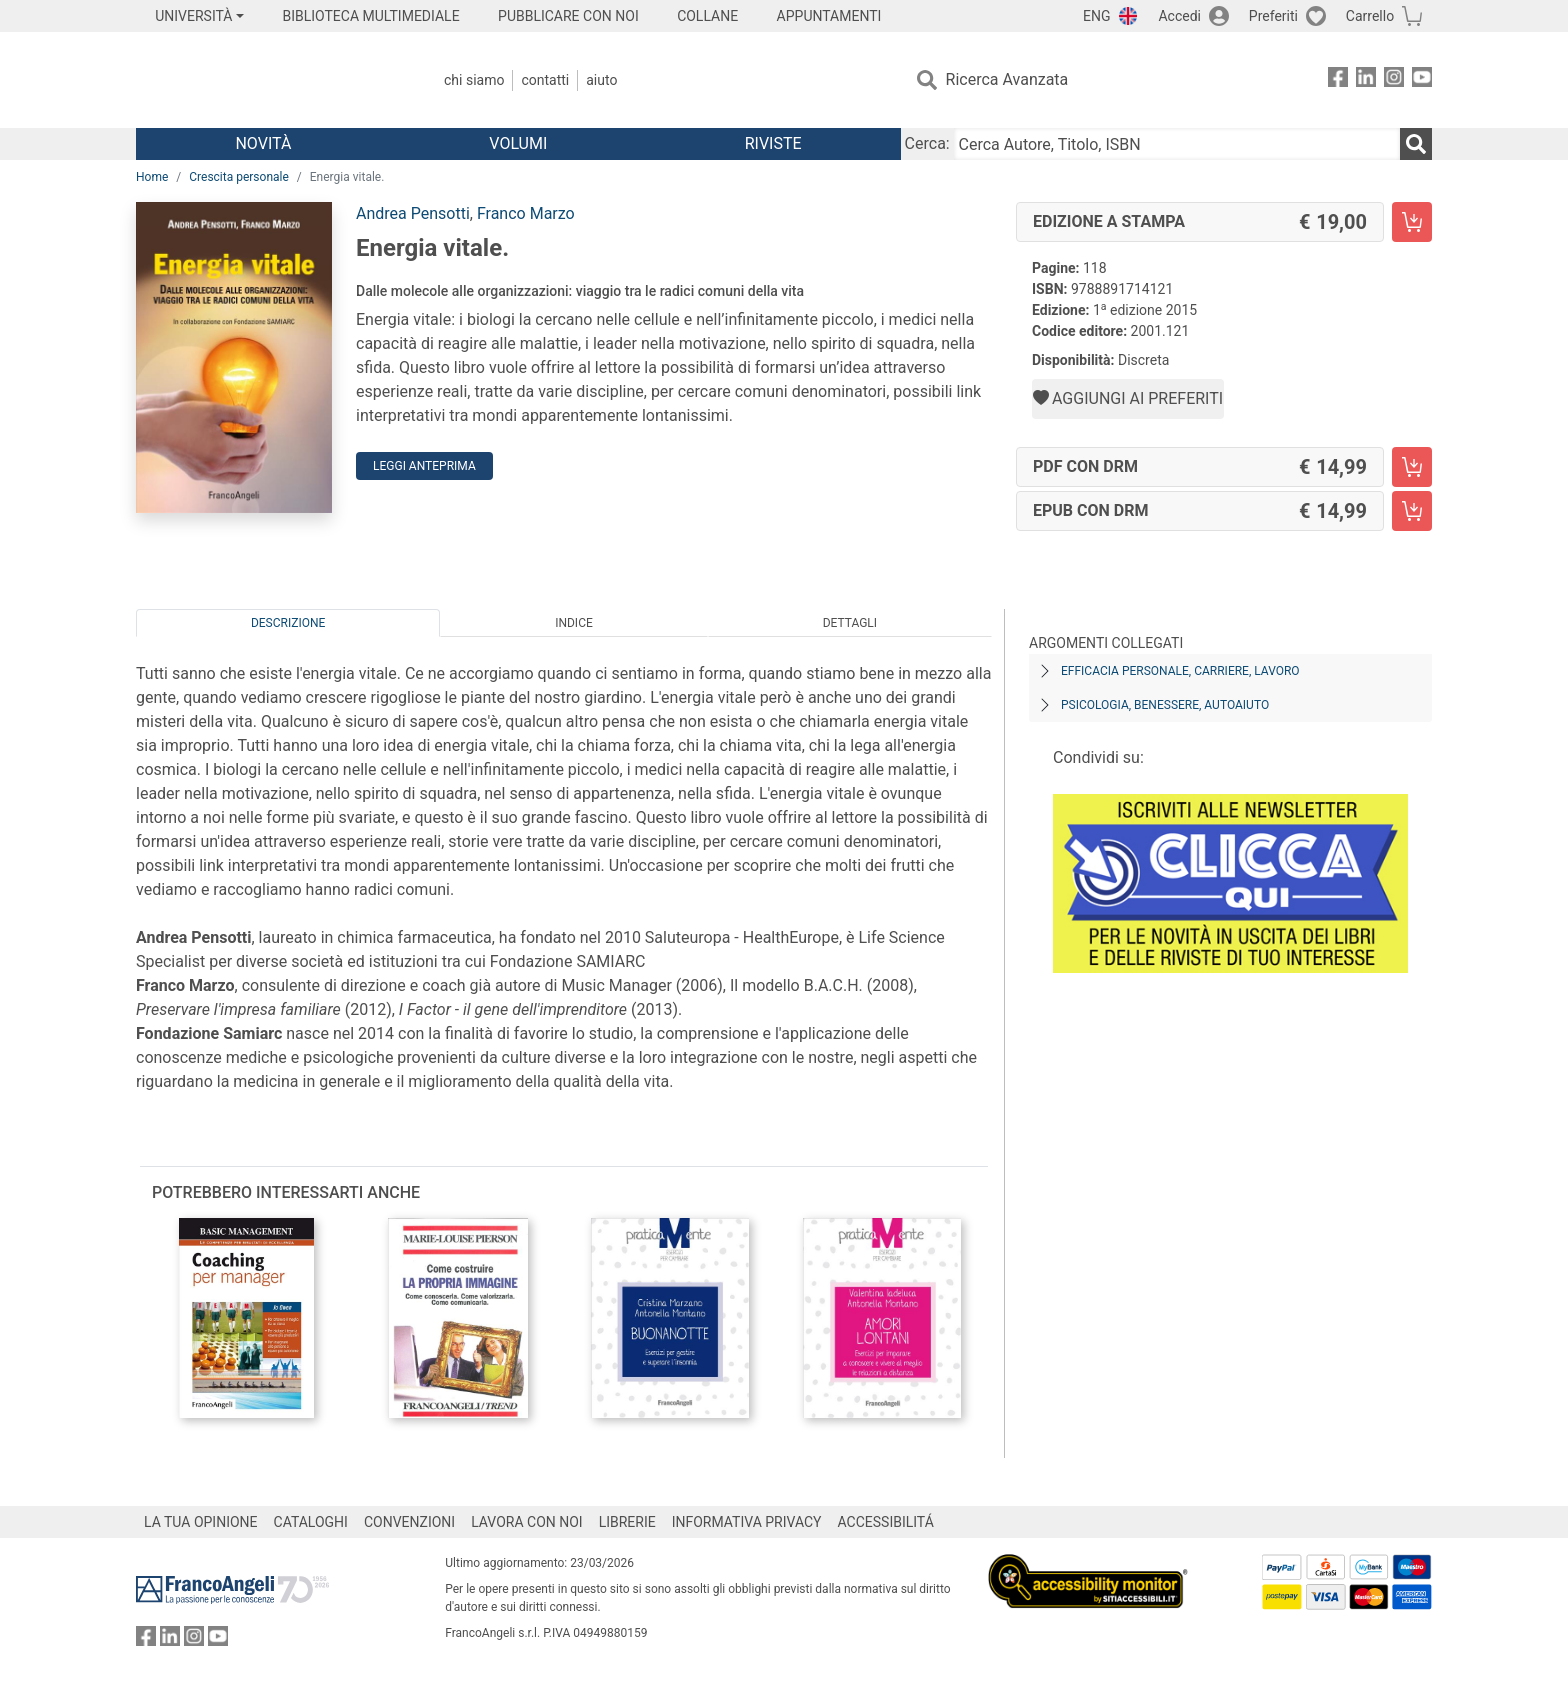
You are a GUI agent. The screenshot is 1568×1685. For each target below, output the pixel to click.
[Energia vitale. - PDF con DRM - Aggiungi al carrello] (1412, 467)
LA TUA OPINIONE (201, 1522)
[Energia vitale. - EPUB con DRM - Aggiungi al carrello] (1412, 511)
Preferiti (1273, 16)
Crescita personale (239, 177)
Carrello (1370, 16)
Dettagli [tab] (850, 623)
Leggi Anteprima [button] (424, 466)
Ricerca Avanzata (1007, 79)
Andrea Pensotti (413, 213)
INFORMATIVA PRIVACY (747, 1522)
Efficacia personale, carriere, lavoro (1180, 671)
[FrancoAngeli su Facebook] (1338, 80)
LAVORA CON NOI (527, 1522)
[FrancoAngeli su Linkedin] (1366, 80)
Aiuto (601, 80)
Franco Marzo (526, 213)
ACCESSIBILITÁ (886, 1522)
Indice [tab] (574, 623)
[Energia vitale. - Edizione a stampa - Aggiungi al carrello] (1412, 222)
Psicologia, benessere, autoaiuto (1165, 705)
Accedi (1179, 16)
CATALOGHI (311, 1522)
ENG (1096, 16)
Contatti (545, 80)
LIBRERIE (627, 1522)
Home (152, 177)
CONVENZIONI (409, 1522)
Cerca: (927, 143)
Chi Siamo (474, 80)
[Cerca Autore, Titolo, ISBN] (1177, 144)
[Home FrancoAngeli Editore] (268, 80)
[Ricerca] (1416, 144)
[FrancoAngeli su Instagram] (1394, 80)
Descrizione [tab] (288, 623)
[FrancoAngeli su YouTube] (1422, 80)
